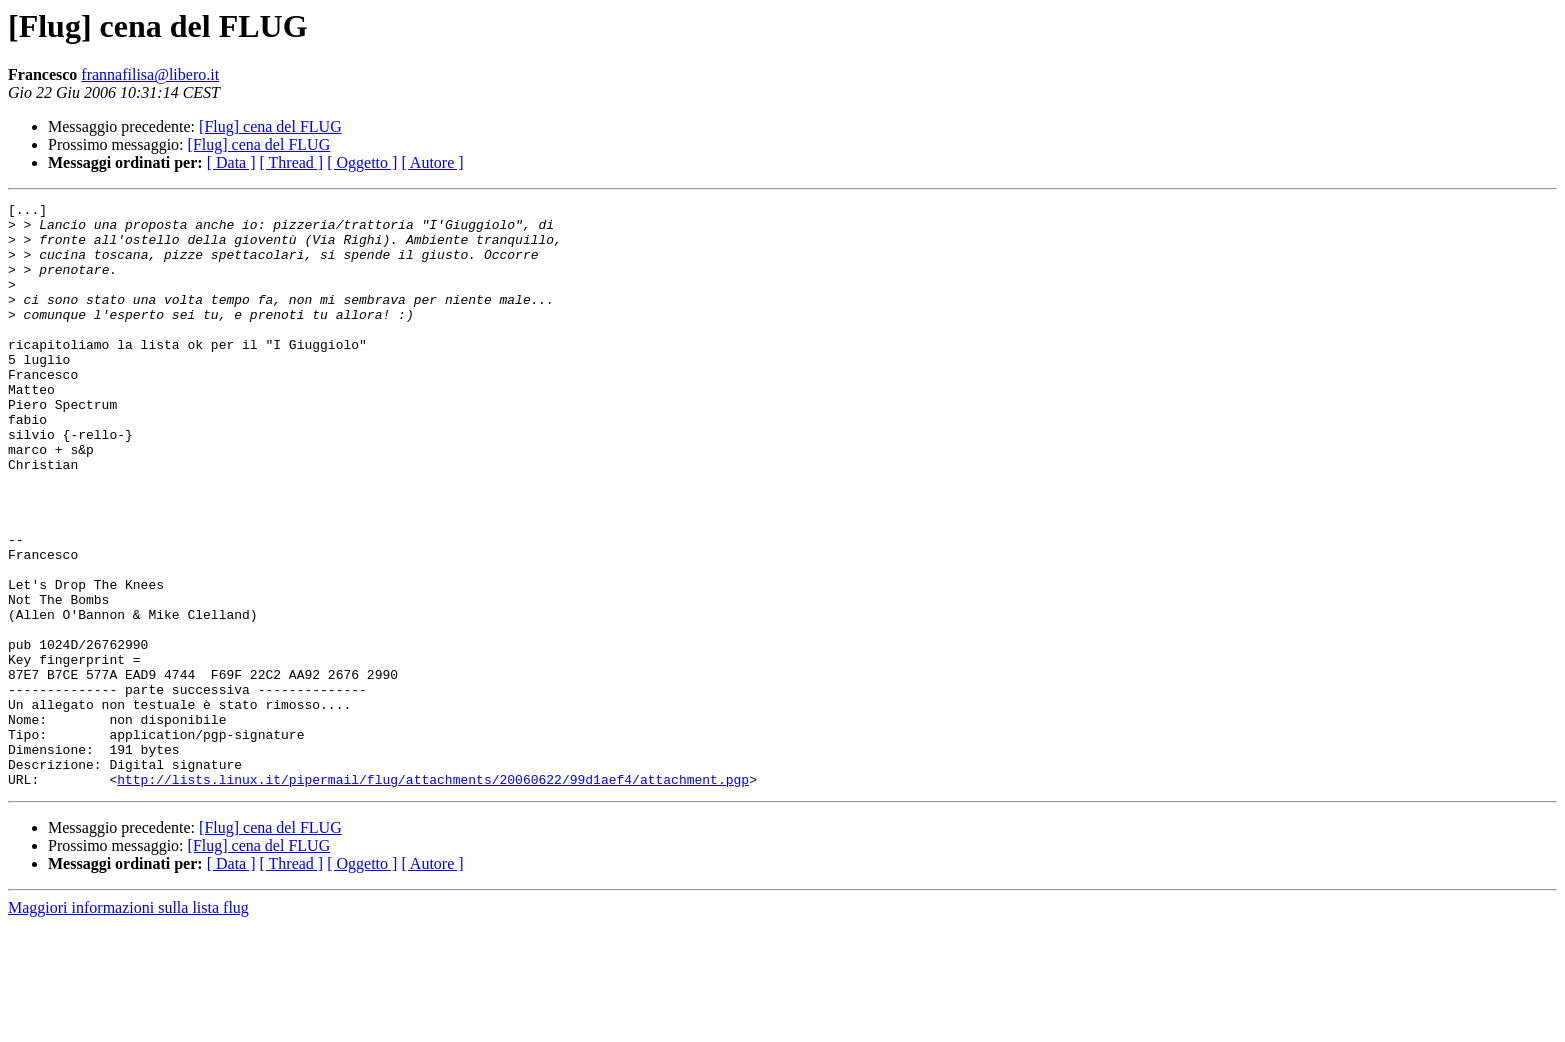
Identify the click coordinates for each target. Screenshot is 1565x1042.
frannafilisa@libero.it (150, 74)
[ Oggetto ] (362, 162)
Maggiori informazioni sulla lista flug (128, 1024)
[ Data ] (231, 162)
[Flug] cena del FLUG (270, 126)
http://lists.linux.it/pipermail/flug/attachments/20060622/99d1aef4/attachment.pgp (433, 896)
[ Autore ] (432, 162)
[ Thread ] (292, 162)
